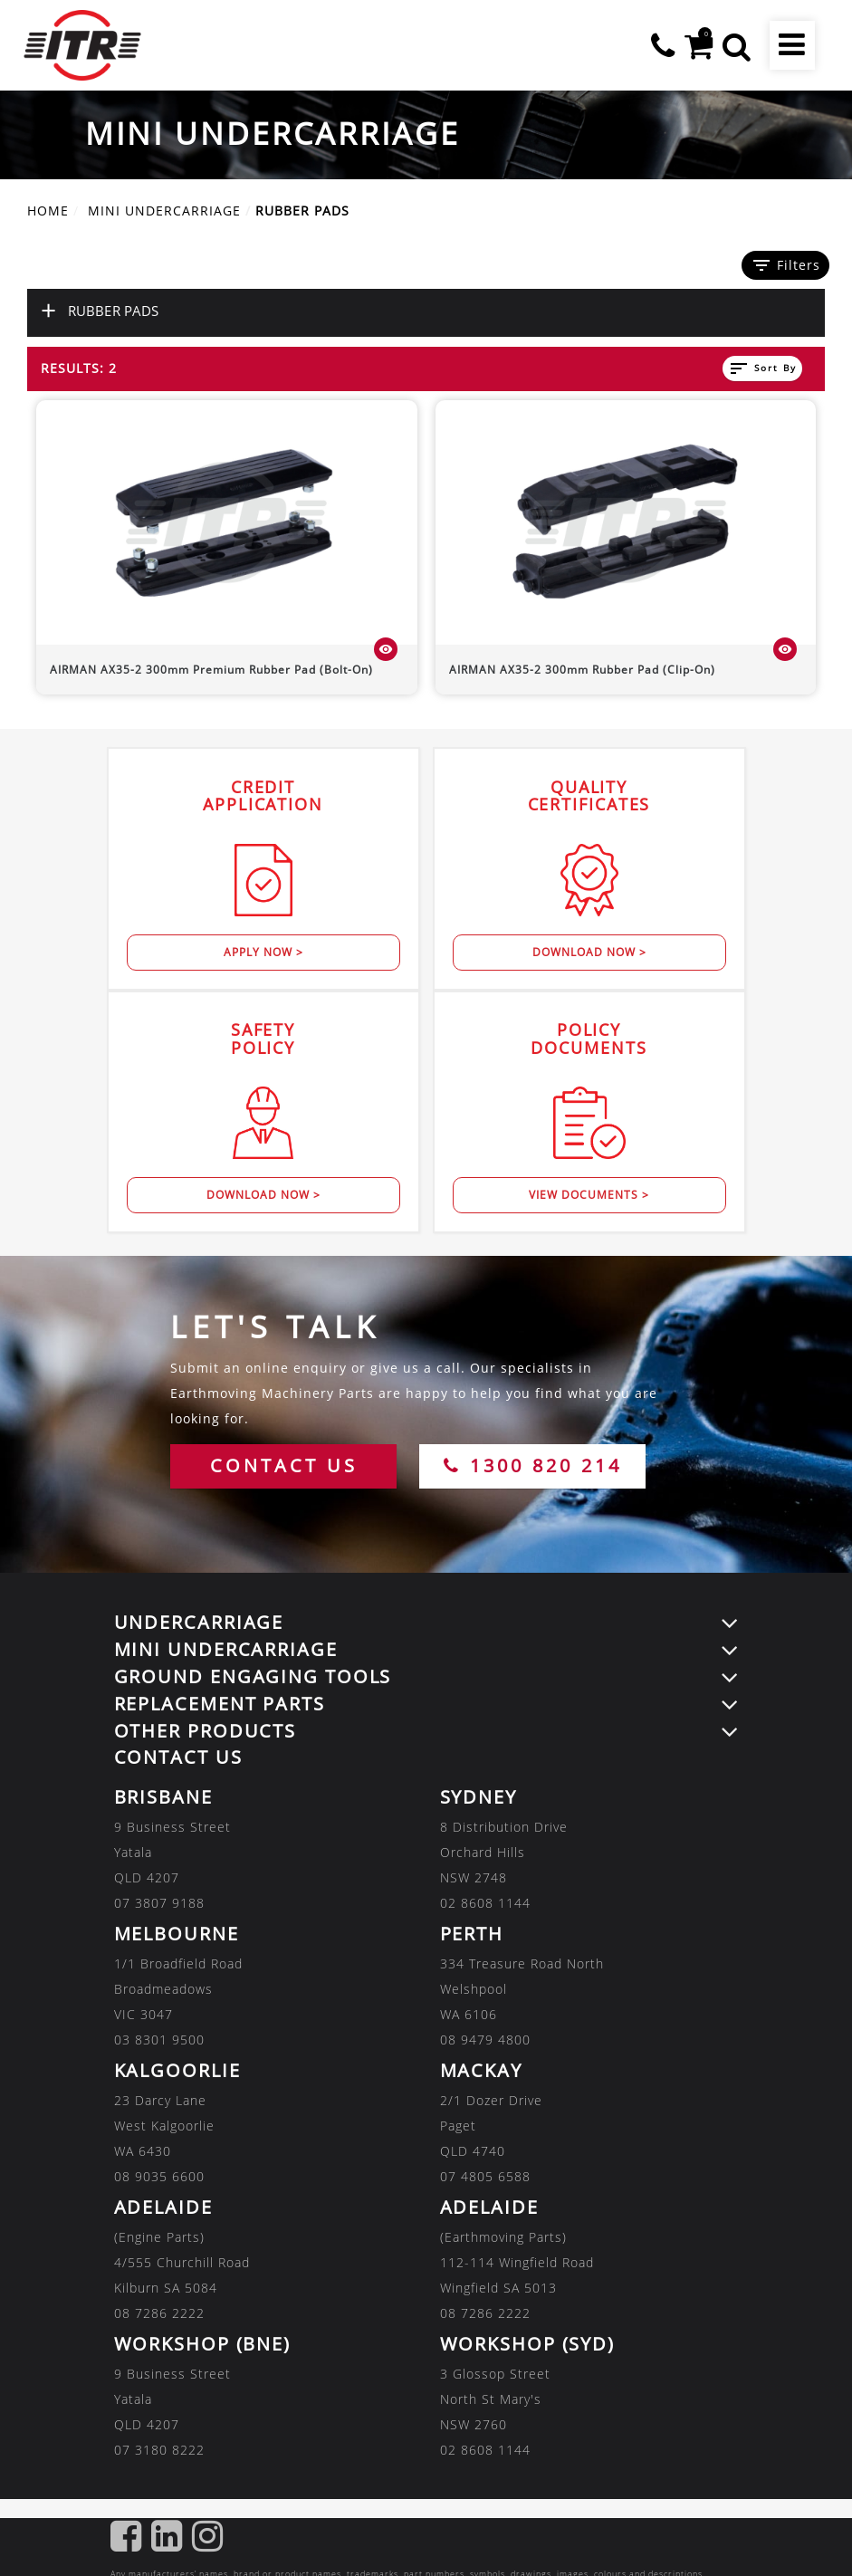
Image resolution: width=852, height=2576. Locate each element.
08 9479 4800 (485, 2039)
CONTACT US (284, 1465)
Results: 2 (79, 368)
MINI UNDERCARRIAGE (164, 210)
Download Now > (589, 952)
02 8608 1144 (485, 1902)
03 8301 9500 (159, 2039)
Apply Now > (263, 952)
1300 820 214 (533, 1465)
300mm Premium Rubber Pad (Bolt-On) (211, 669)
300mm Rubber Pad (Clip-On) (582, 669)
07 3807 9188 (159, 1902)
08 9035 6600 (159, 2176)
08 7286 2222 (159, 2313)
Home (48, 210)
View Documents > (589, 1194)
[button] (737, 45)
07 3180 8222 (159, 2449)
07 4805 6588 (485, 2176)
